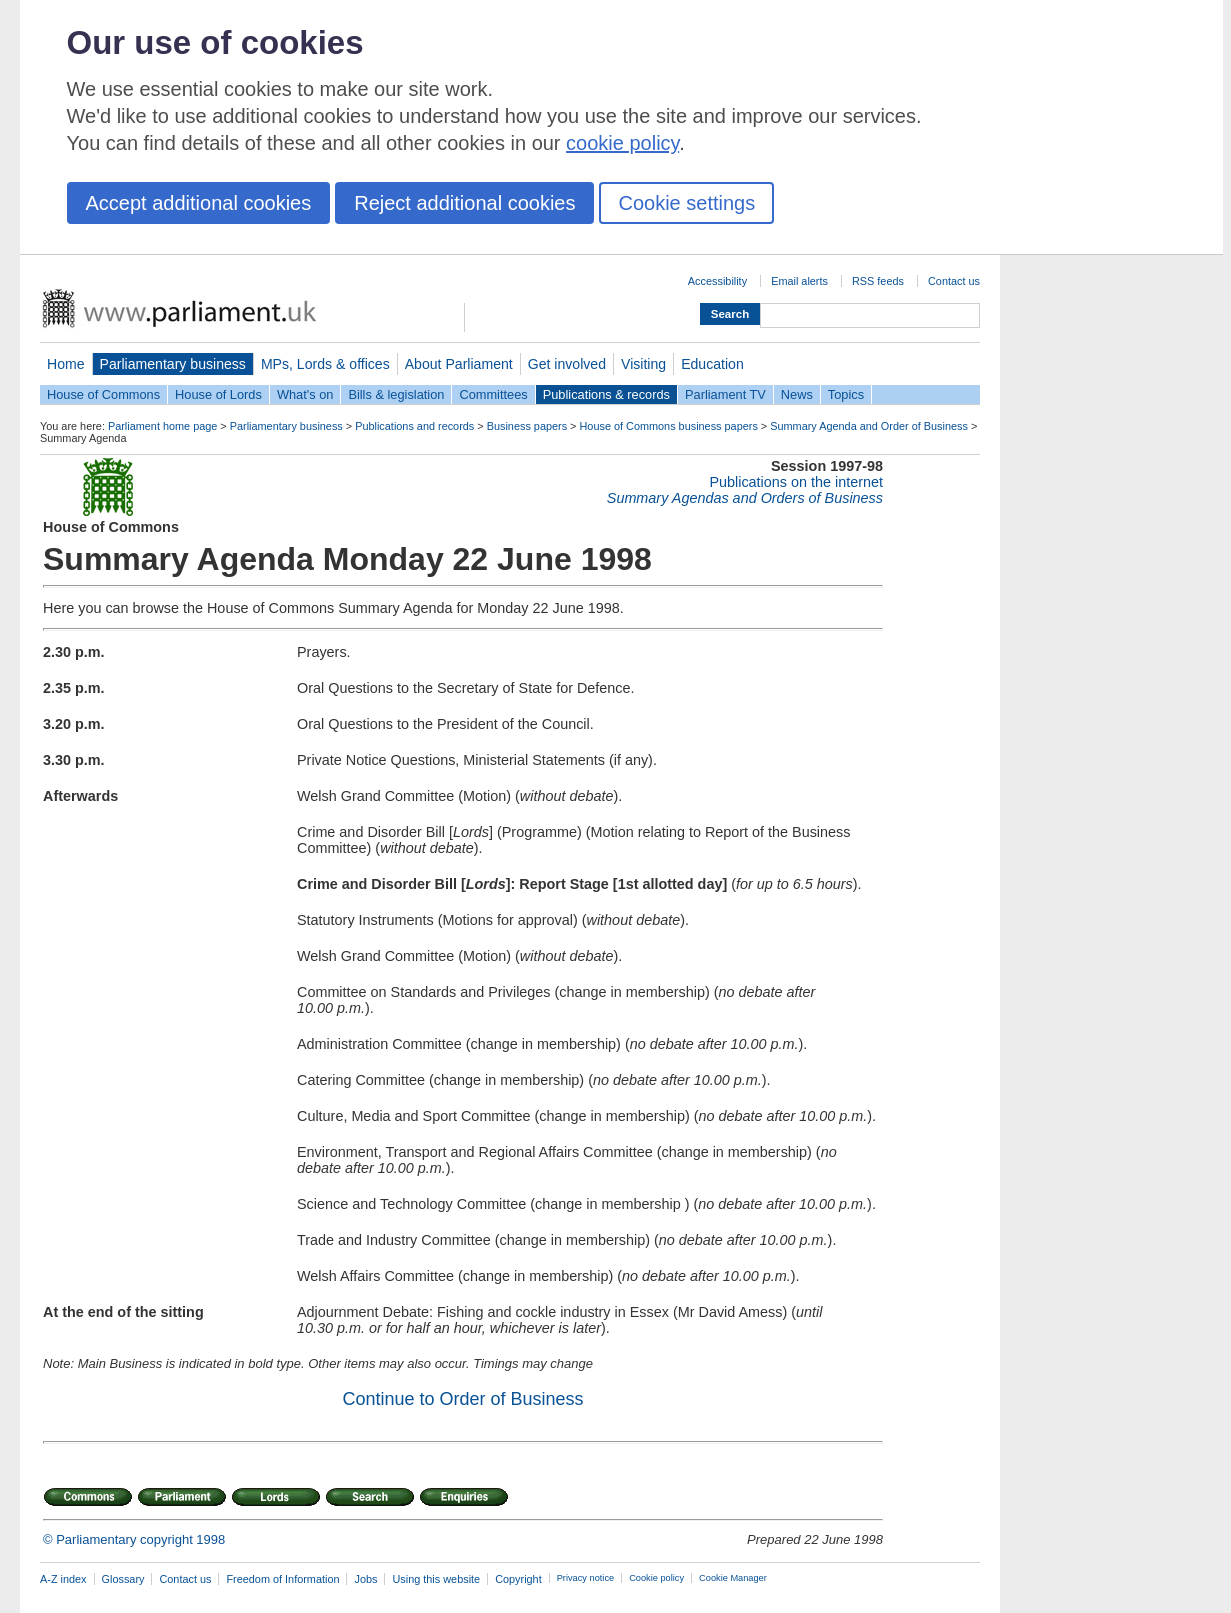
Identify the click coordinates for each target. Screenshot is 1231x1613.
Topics (846, 394)
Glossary (123, 1579)
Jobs (365, 1579)
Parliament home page (162, 426)
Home (66, 364)
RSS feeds (878, 281)
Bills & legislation (396, 394)
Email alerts (799, 281)
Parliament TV (725, 394)
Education (712, 364)
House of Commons (103, 394)
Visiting (643, 364)
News (797, 394)
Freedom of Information (282, 1579)
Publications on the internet (796, 482)
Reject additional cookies (464, 203)
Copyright (518, 1579)
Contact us (954, 281)
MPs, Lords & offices (325, 364)
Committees (493, 394)
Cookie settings (686, 203)
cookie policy (622, 143)
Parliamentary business (173, 364)
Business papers (527, 426)
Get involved (567, 364)
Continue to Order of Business (462, 1399)
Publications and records (414, 426)
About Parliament (459, 364)
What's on (305, 394)
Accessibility (717, 281)
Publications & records (606, 394)
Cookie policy (656, 1578)
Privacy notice (585, 1578)
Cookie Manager (733, 1578)
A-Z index (63, 1579)
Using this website (436, 1579)
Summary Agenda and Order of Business (869, 426)
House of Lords (218, 394)
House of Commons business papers (669, 426)
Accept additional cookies (199, 203)
